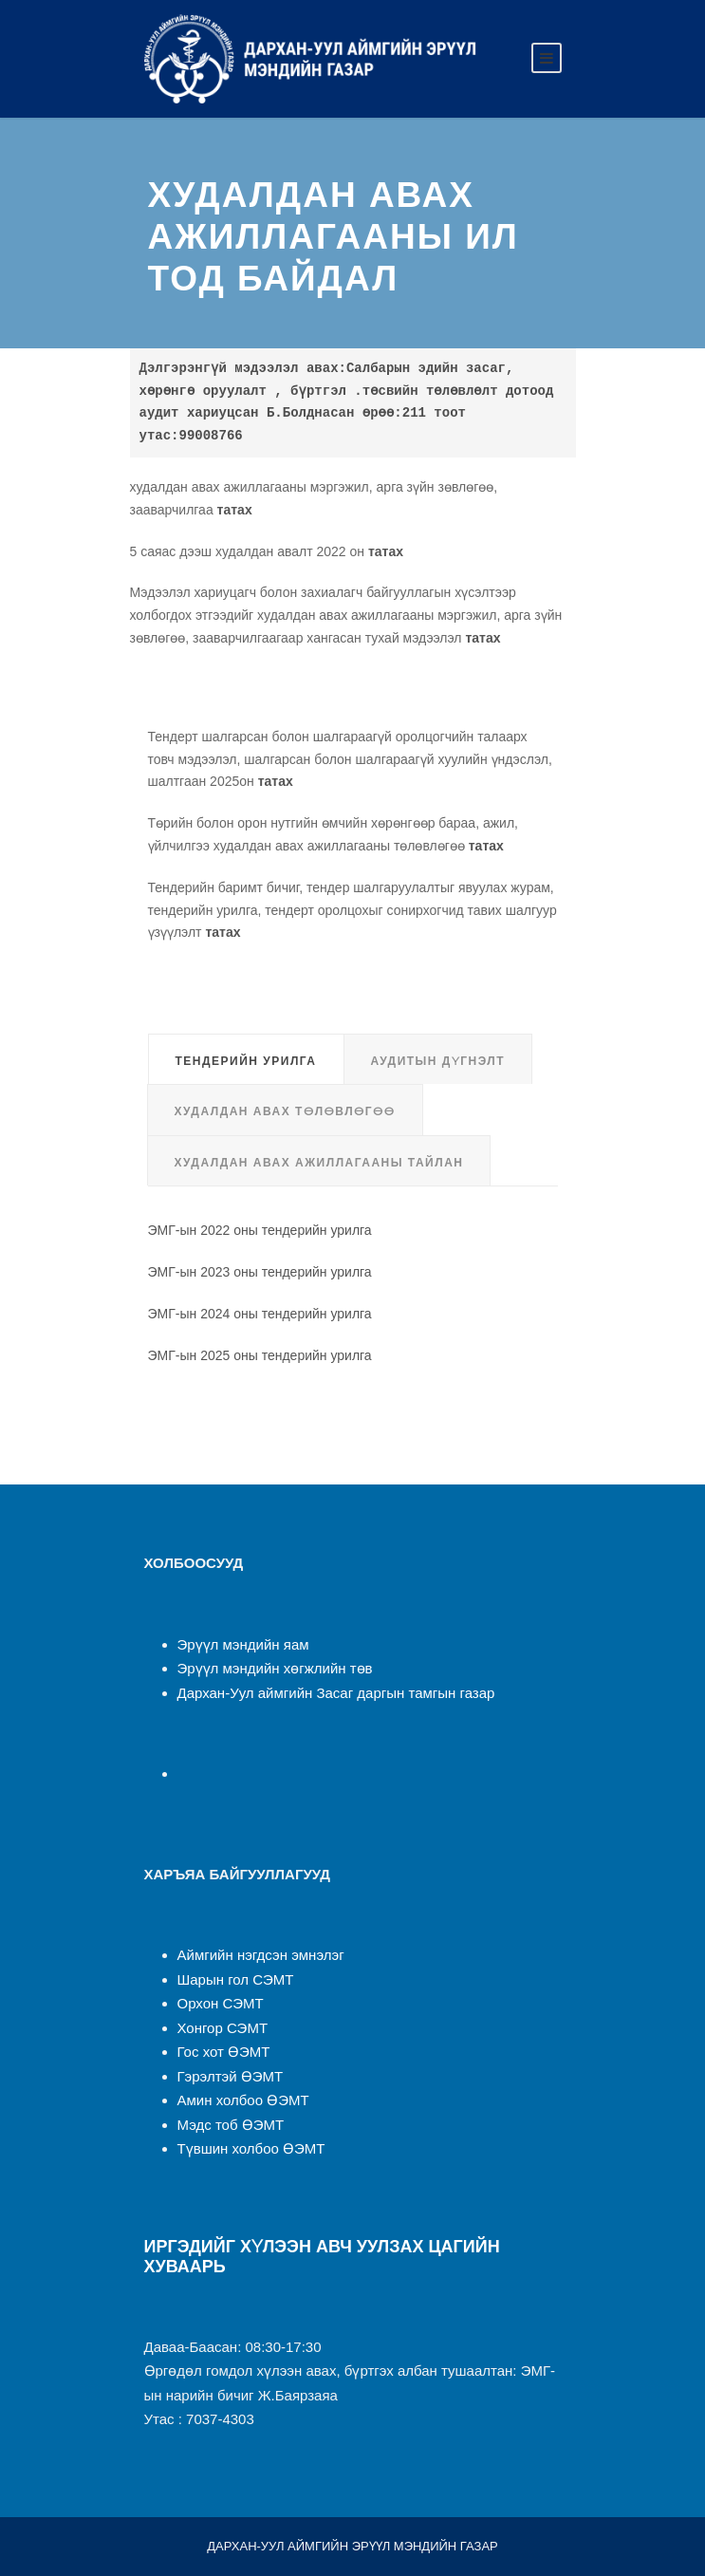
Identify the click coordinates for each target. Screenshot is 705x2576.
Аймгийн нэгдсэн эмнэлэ (258, 1955)
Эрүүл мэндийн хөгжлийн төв (275, 1668)
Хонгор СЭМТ (223, 2028)
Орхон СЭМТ (220, 2003)
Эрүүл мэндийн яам (243, 1644)
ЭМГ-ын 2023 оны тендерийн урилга (260, 1271)
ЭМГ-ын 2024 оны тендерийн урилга (260, 1313)
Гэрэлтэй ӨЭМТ (230, 2076)
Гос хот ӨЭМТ (223, 2052)
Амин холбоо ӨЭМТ (243, 2100)
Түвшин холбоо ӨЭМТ (251, 2148)
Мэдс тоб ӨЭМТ (231, 2125)
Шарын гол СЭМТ (235, 1979)
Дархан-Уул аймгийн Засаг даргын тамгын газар (336, 1693)
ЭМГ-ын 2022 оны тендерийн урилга (260, 1230)
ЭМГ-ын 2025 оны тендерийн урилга (260, 1355)
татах (234, 509)
